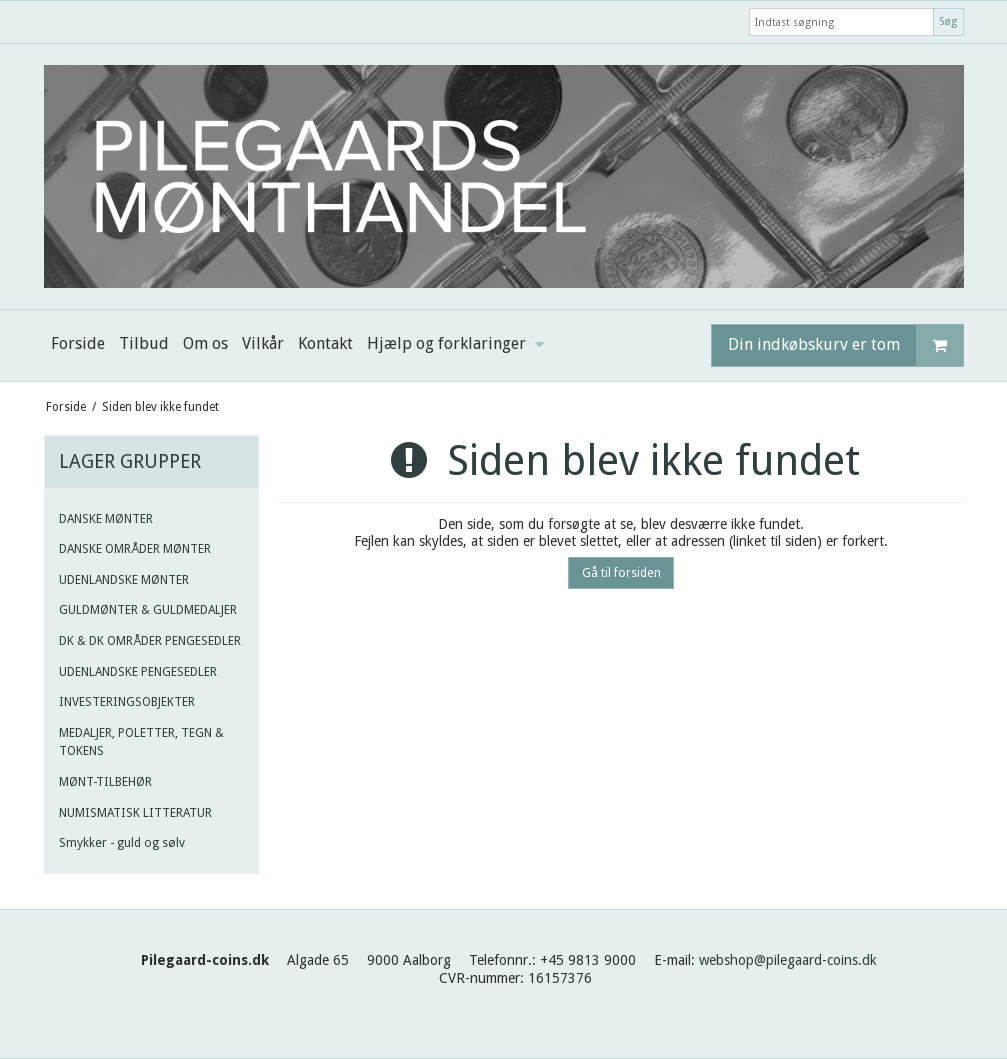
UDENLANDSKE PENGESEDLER (138, 672)
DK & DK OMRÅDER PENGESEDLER (150, 641)
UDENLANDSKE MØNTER (124, 580)
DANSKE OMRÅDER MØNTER (135, 549)
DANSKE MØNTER (106, 519)
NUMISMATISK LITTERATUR (135, 813)
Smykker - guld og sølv (122, 843)
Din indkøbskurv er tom (845, 345)
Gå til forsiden (621, 573)
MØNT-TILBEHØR (105, 782)
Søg (948, 21)
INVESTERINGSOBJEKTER (127, 702)
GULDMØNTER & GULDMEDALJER (148, 610)
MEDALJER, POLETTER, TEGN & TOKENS (141, 742)
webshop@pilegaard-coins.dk (788, 960)
